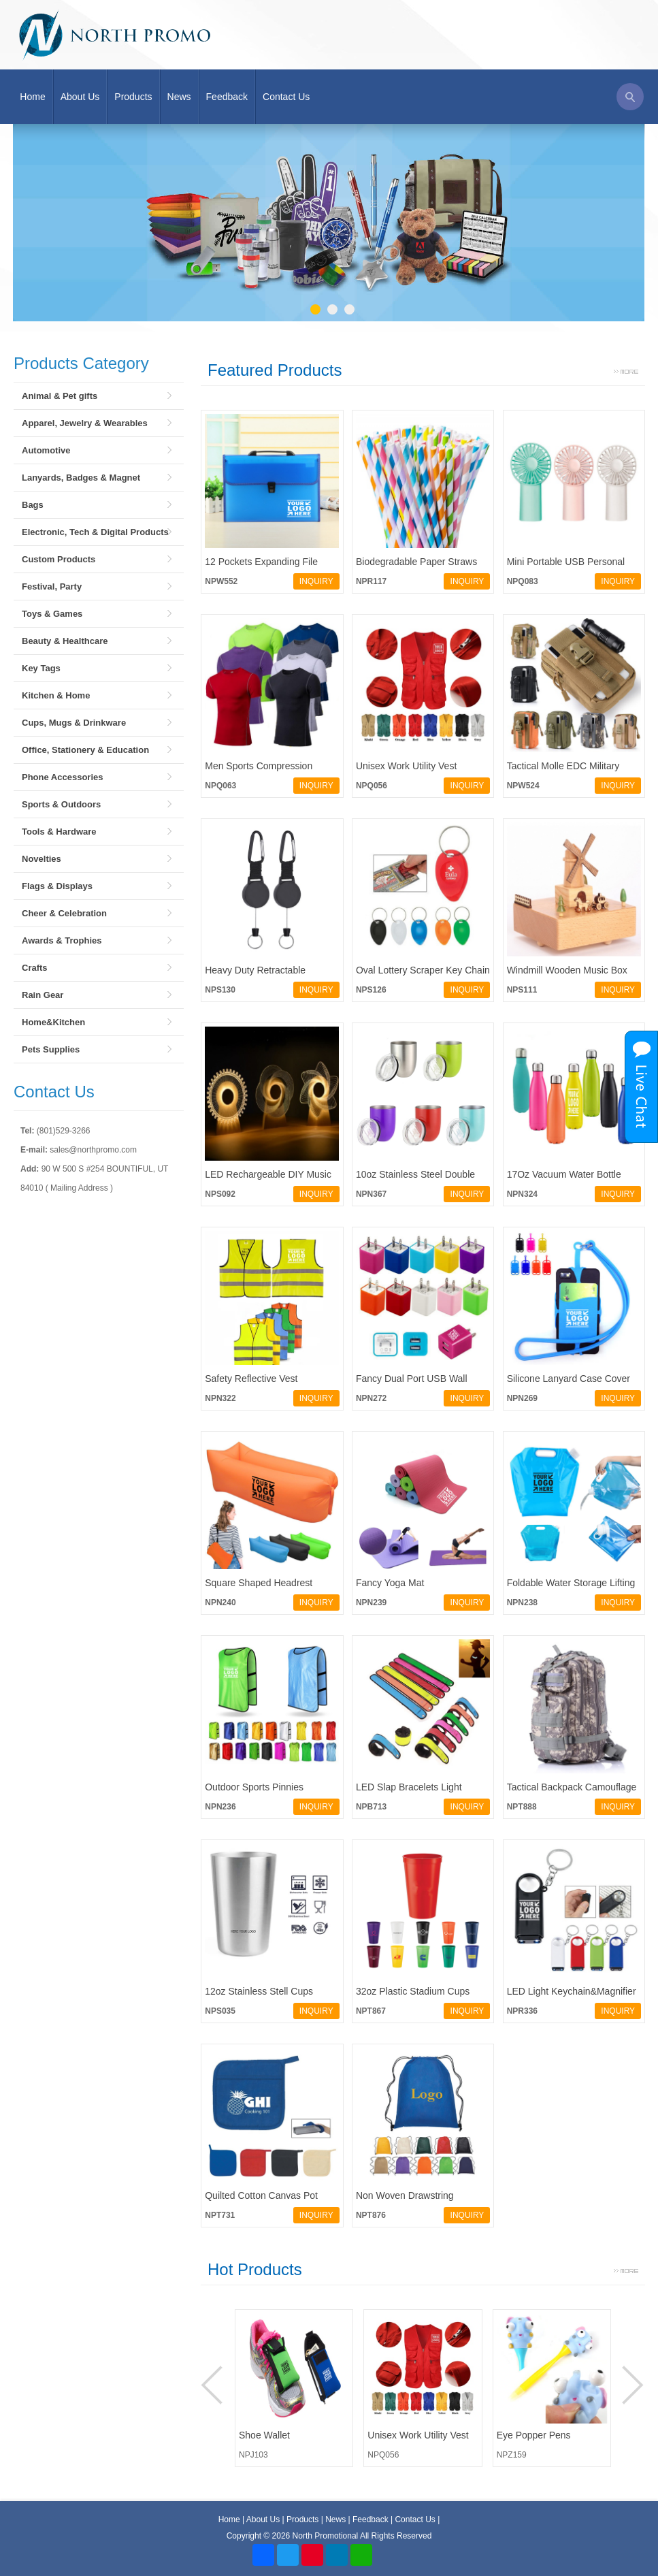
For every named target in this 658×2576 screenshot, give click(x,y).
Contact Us (286, 96)
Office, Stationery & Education (85, 750)
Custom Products (58, 559)
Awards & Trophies (62, 940)
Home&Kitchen (53, 1022)
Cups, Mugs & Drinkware (74, 723)
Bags (33, 505)
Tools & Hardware (59, 831)
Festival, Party (52, 586)
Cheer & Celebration (64, 913)
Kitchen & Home (56, 695)
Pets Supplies (51, 1049)
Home (32, 96)
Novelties (41, 859)
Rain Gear (42, 995)
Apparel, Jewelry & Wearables (85, 423)
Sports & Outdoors (61, 804)
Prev (214, 2384)
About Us (80, 96)
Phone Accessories (62, 777)
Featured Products (275, 370)
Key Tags (41, 668)
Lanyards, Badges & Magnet (81, 477)
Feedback (227, 96)
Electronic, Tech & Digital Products (95, 532)
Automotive (46, 450)
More (626, 370)
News (179, 96)
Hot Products (255, 2269)
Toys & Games (52, 614)
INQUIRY (316, 581)
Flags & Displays (57, 886)
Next (631, 2384)
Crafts (35, 968)
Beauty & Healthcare (65, 641)
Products (133, 96)
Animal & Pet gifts (59, 396)
